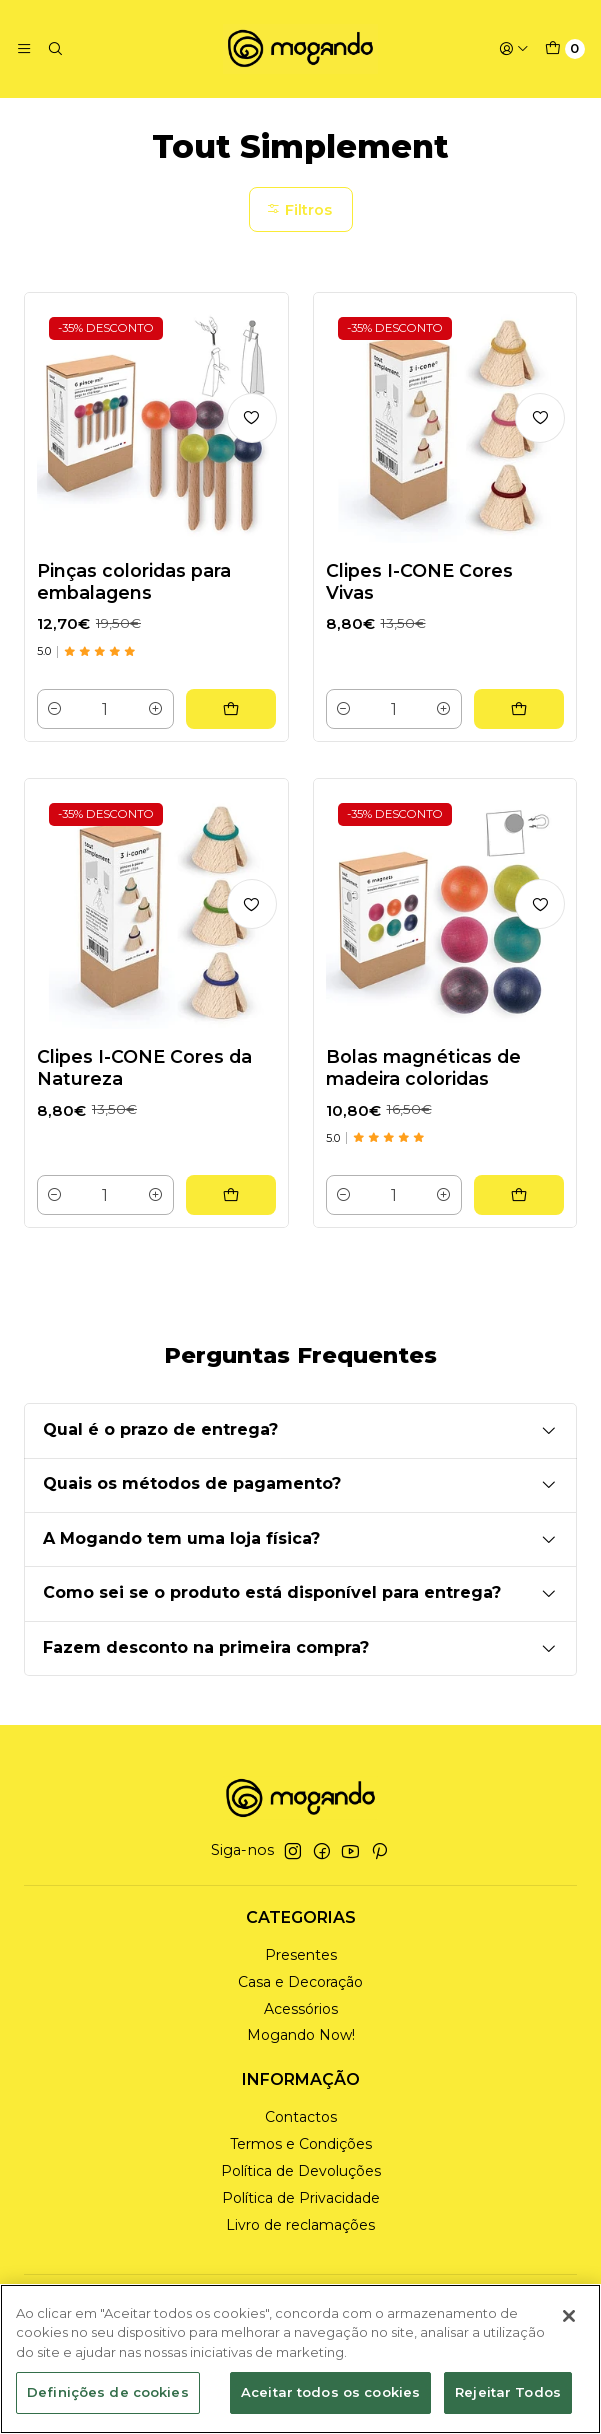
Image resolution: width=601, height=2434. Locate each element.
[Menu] (24, 49)
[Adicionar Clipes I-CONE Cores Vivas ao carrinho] (519, 708)
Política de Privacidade (301, 2197)
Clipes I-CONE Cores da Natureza (144, 1086)
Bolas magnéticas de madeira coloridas (423, 1086)
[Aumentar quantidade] (156, 708)
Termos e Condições (301, 2143)
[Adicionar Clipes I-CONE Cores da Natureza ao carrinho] (231, 1214)
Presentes (301, 1954)
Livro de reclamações (300, 2224)
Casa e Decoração (300, 1981)
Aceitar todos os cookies (330, 2392)
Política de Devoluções (301, 2170)
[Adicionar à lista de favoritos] (252, 417)
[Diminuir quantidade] (55, 708)
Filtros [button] (299, 209)
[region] (300, 2359)
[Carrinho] (565, 49)
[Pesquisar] (54, 49)
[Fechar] (569, 2316)
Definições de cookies (108, 2392)
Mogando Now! (301, 2035)
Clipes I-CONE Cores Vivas (419, 580)
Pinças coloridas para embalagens (134, 580)
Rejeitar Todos (508, 2392)
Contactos (301, 2116)
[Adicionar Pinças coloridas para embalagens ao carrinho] (231, 708)
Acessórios (301, 2008)
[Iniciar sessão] (514, 49)
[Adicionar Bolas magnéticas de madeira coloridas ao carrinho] (519, 1214)
